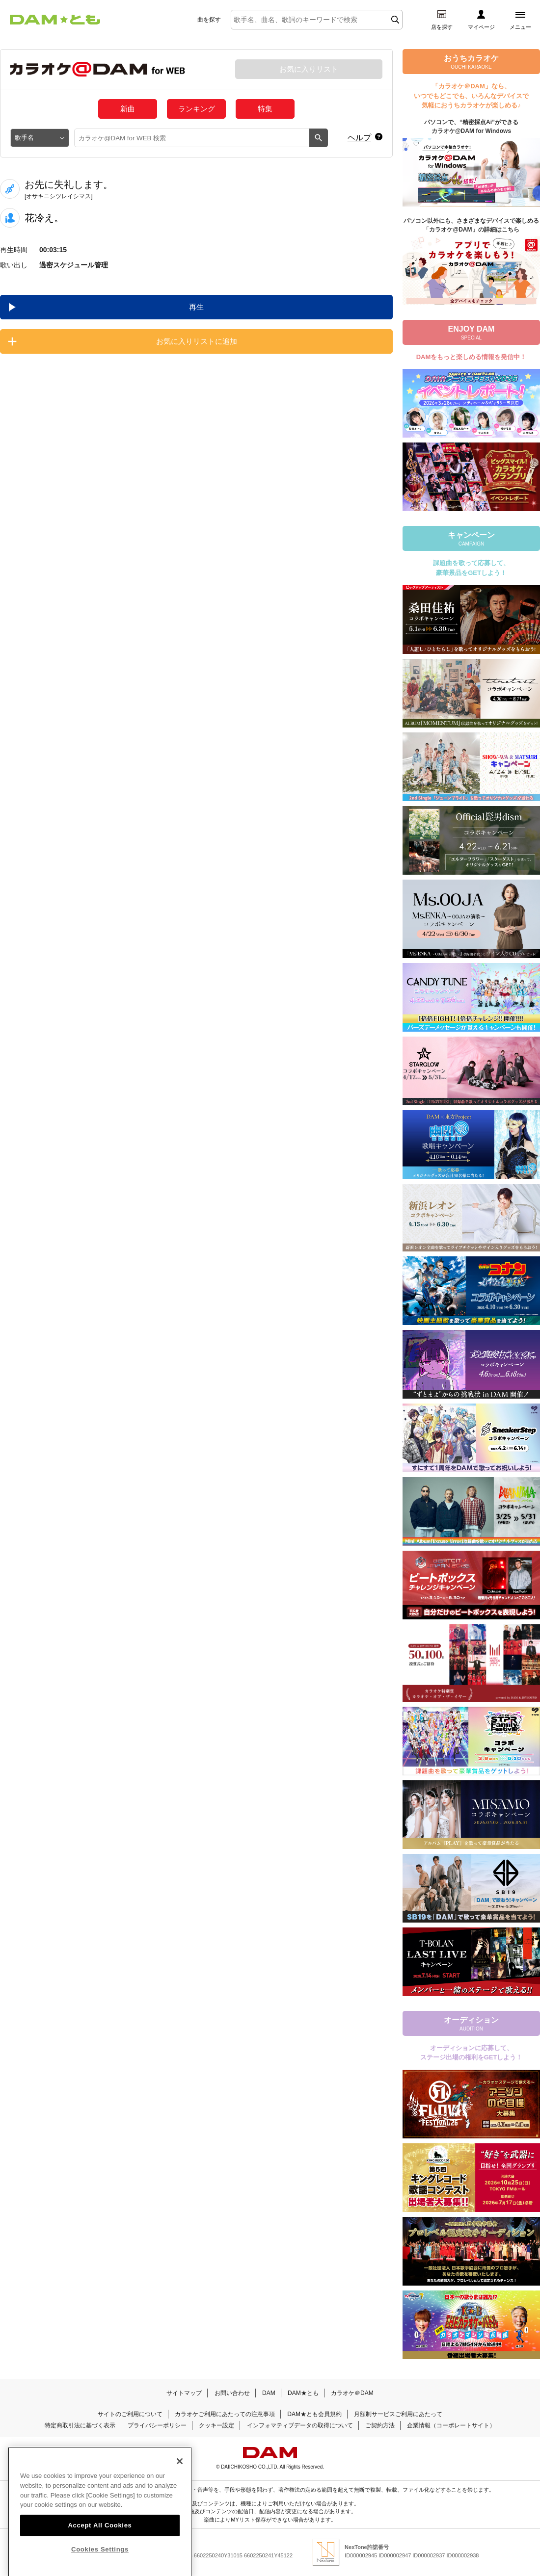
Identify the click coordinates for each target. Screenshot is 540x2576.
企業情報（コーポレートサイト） (451, 2425)
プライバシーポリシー (157, 2425)
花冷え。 (44, 217)
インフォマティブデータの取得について (300, 2425)
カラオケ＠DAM (352, 2393)
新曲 (127, 108)
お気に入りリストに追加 (196, 341)
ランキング (196, 108)
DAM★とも (303, 2393)
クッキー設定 (216, 2425)
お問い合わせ (232, 2393)
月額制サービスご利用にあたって (398, 2414)
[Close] (179, 2481)
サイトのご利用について (130, 2414)
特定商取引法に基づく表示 (80, 2425)
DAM (268, 2393)
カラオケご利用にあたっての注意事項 (225, 2414)
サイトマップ (184, 2393)
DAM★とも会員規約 (314, 2414)
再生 (196, 307)
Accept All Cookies (100, 2545)
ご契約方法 (380, 2425)
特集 (265, 108)
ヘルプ (359, 137)
